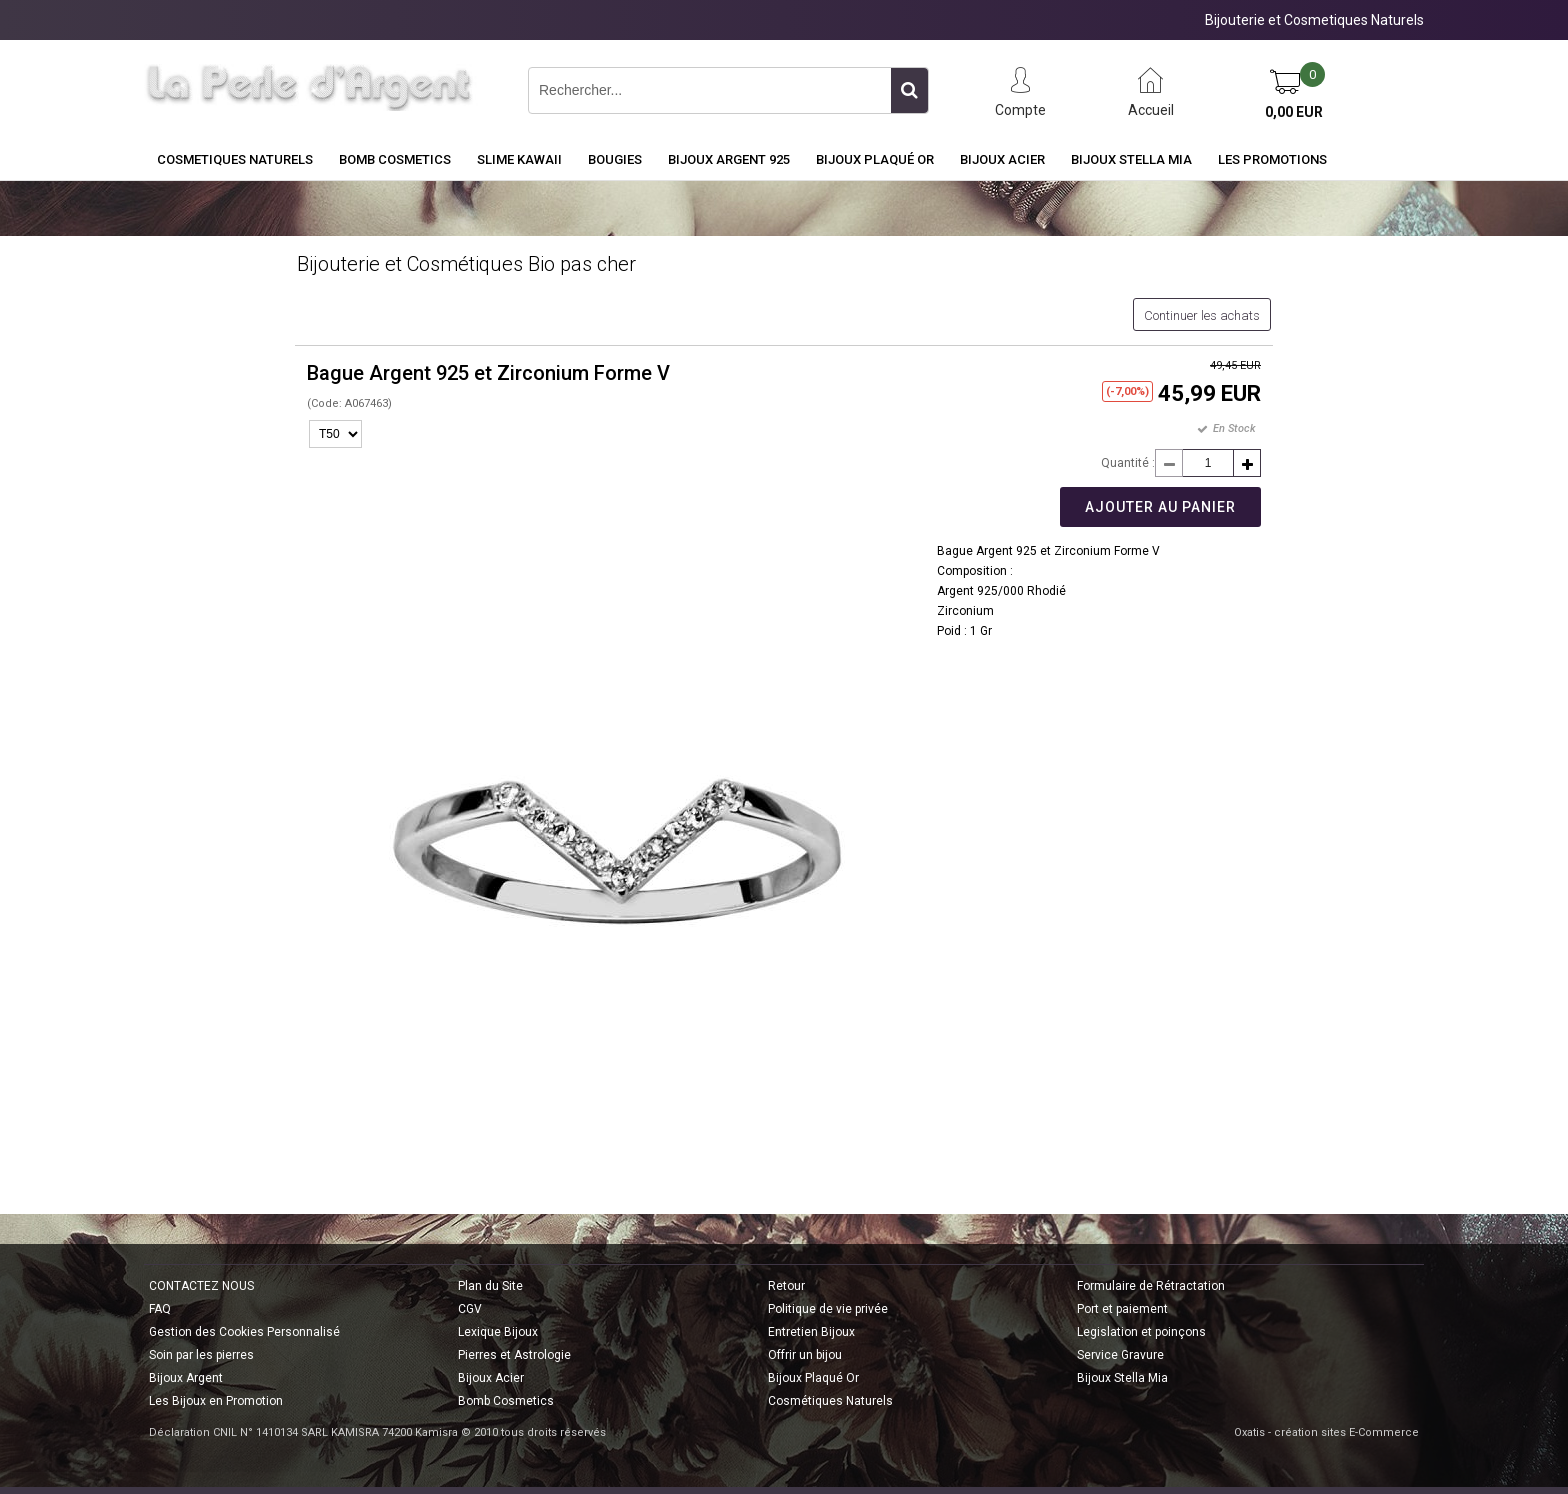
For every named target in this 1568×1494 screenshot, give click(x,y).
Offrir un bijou (805, 1355)
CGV (470, 1309)
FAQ (160, 1309)
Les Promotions (1272, 159)
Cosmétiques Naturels (830, 1401)
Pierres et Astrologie (514, 1355)
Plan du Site (490, 1286)
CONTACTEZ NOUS (201, 1286)
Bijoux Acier (1002, 159)
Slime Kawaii (519, 159)
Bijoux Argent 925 (729, 159)
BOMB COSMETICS (395, 159)
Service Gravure (1120, 1355)
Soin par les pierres (201, 1355)
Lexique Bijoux (498, 1332)
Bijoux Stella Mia (1131, 159)
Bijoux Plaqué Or (875, 159)
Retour (786, 1286)
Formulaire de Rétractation (1151, 1286)
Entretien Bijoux (811, 1332)
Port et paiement (1122, 1309)
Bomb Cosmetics (506, 1401)
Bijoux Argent (186, 1378)
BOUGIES (615, 159)
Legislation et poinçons (1141, 1332)
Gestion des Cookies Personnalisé (244, 1332)
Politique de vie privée (828, 1309)
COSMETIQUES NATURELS (235, 159)
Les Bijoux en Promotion (216, 1401)
